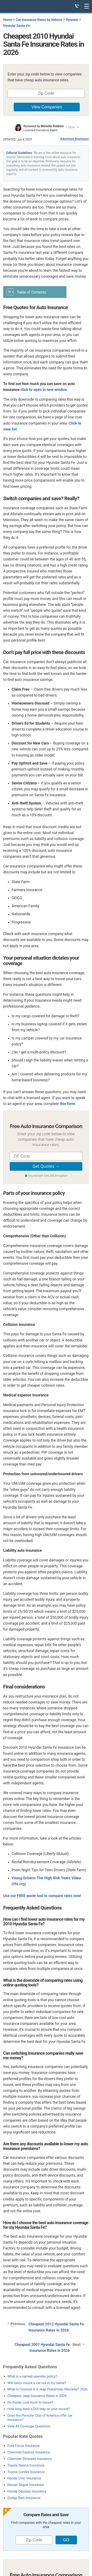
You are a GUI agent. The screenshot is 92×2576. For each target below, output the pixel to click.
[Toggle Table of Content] (34, 292)
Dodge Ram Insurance (23, 2498)
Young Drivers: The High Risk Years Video (46, 1878)
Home (7, 20)
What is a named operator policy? (32, 2376)
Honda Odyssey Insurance (26, 2491)
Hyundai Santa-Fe (16, 26)
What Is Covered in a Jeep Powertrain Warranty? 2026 (47, 2389)
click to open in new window (43, 390)
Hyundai (72, 20)
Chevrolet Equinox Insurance (28, 2452)
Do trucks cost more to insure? (30, 2402)
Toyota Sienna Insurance (25, 2465)
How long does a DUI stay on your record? (38, 2409)
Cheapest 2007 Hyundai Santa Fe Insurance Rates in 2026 (42, 2347)
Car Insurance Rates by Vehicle (39, 20)
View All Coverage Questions (28, 2426)
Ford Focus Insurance (23, 2446)
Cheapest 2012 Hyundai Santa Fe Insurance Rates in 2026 (56, 2327)
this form (67, 1104)
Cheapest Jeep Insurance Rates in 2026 (37, 2396)
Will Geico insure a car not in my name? (36, 2383)
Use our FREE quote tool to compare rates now (41, 1896)
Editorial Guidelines (19, 152)
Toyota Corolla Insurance (26, 2472)
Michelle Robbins (52, 126)
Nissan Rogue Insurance (25, 2485)
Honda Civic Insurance (24, 2478)
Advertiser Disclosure (74, 139)
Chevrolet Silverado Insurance (29, 2459)
